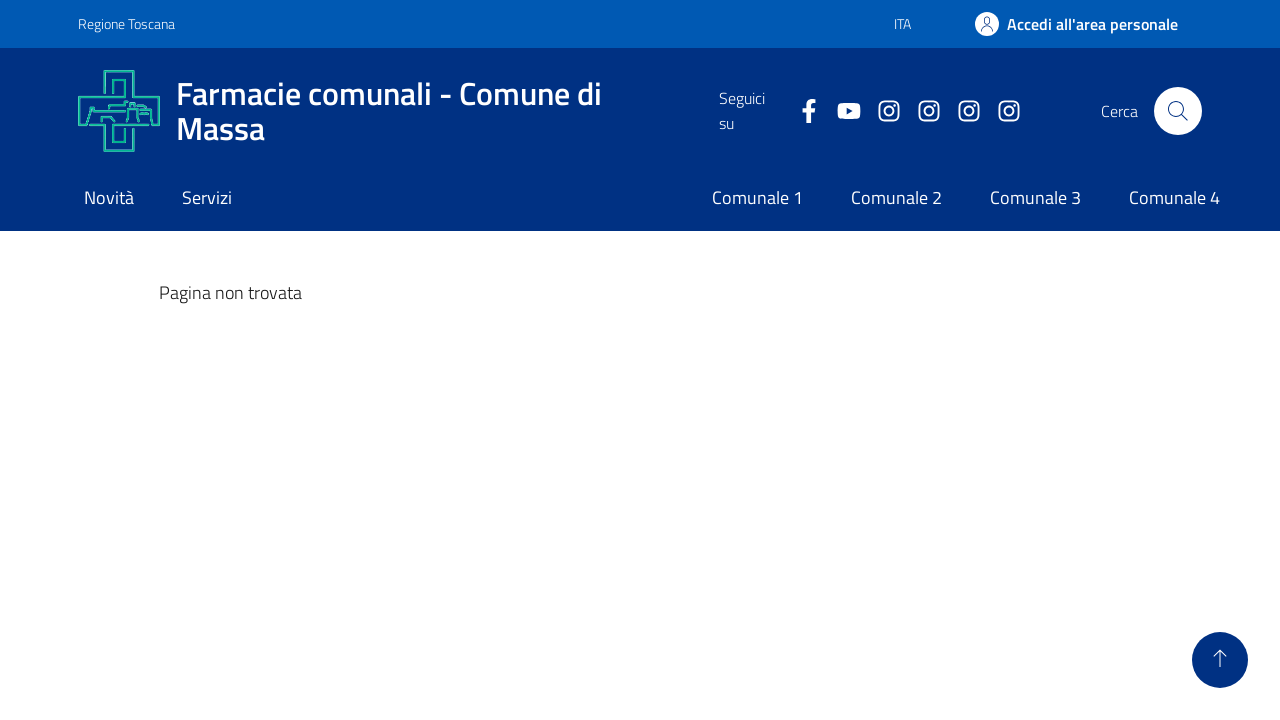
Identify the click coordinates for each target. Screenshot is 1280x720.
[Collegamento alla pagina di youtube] (841, 111)
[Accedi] (1076, 24)
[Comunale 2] (921, 111)
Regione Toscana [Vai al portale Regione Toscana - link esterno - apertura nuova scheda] (126, 23)
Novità (109, 197)
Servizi (207, 197)
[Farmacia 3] (961, 111)
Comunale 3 (1035, 197)
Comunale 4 (1174, 197)
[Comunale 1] (881, 111)
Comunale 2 (896, 197)
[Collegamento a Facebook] (801, 111)
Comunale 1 (757, 197)
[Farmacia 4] (1001, 111)
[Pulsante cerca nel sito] (1178, 111)
